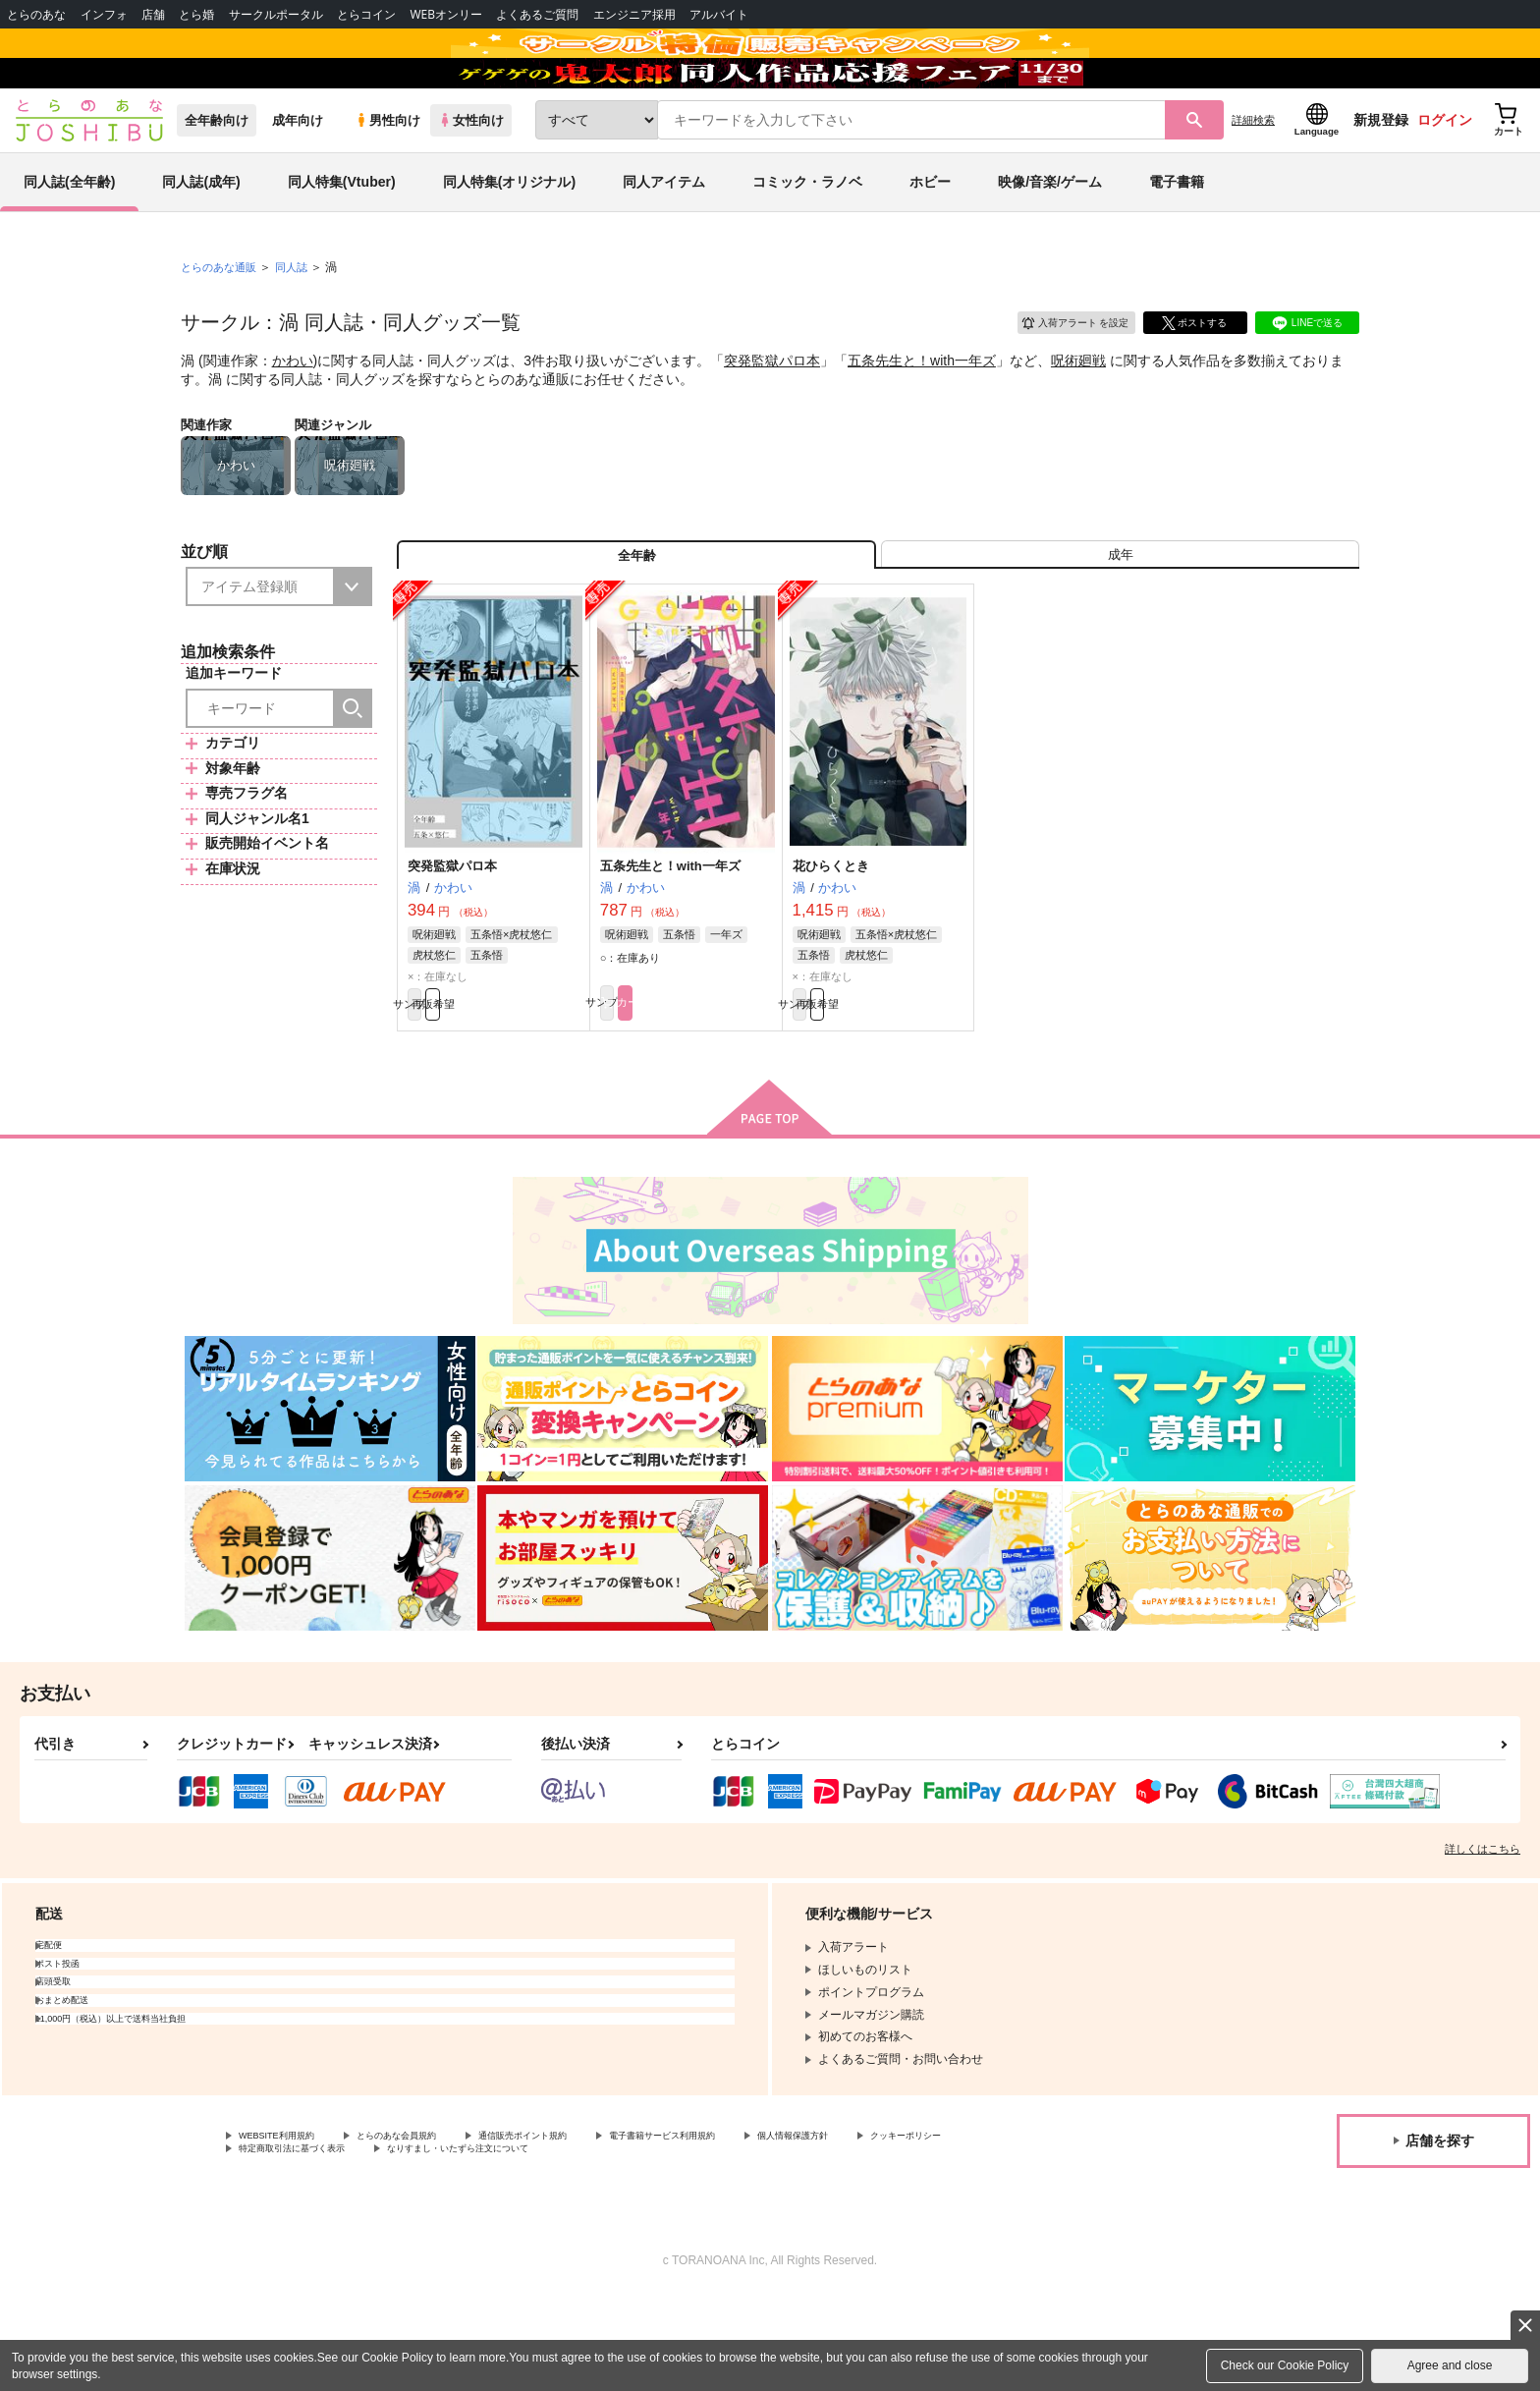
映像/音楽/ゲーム (1050, 240)
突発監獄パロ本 (772, 418)
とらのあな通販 (222, 325)
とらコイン (366, 14)
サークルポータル (276, 14)
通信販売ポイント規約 (588, 2225)
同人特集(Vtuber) (342, 240)
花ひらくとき (831, 942)
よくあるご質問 (537, 14)
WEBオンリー (446, 14)
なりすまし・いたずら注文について (653, 2242)
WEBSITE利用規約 (289, 2225)
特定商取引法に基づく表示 (446, 2242)
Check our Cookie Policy (1285, 2365)
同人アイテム (664, 240)
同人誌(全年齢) (69, 240)
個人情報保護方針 (920, 2225)
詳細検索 (1253, 178)
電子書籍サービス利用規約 (760, 2225)
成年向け (297, 178)
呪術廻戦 (1078, 418)
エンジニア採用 (634, 14)
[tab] (1120, 622)
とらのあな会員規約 (434, 2225)
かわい (292, 418)
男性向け (387, 178)
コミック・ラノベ (807, 240)
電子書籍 (1176, 240)
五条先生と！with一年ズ (922, 418)
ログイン (1444, 178)
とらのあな (36, 14)
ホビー (930, 240)
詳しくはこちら (1482, 1936)
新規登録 (1380, 178)
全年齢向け (216, 178)
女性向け (471, 178)
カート (729, 1086)
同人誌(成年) (201, 240)
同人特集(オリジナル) (509, 240)
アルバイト (718, 14)
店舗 (153, 14)
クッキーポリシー (286, 2242)
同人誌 (299, 325)
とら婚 (196, 14)
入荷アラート (1061, 377)
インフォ (104, 14)
